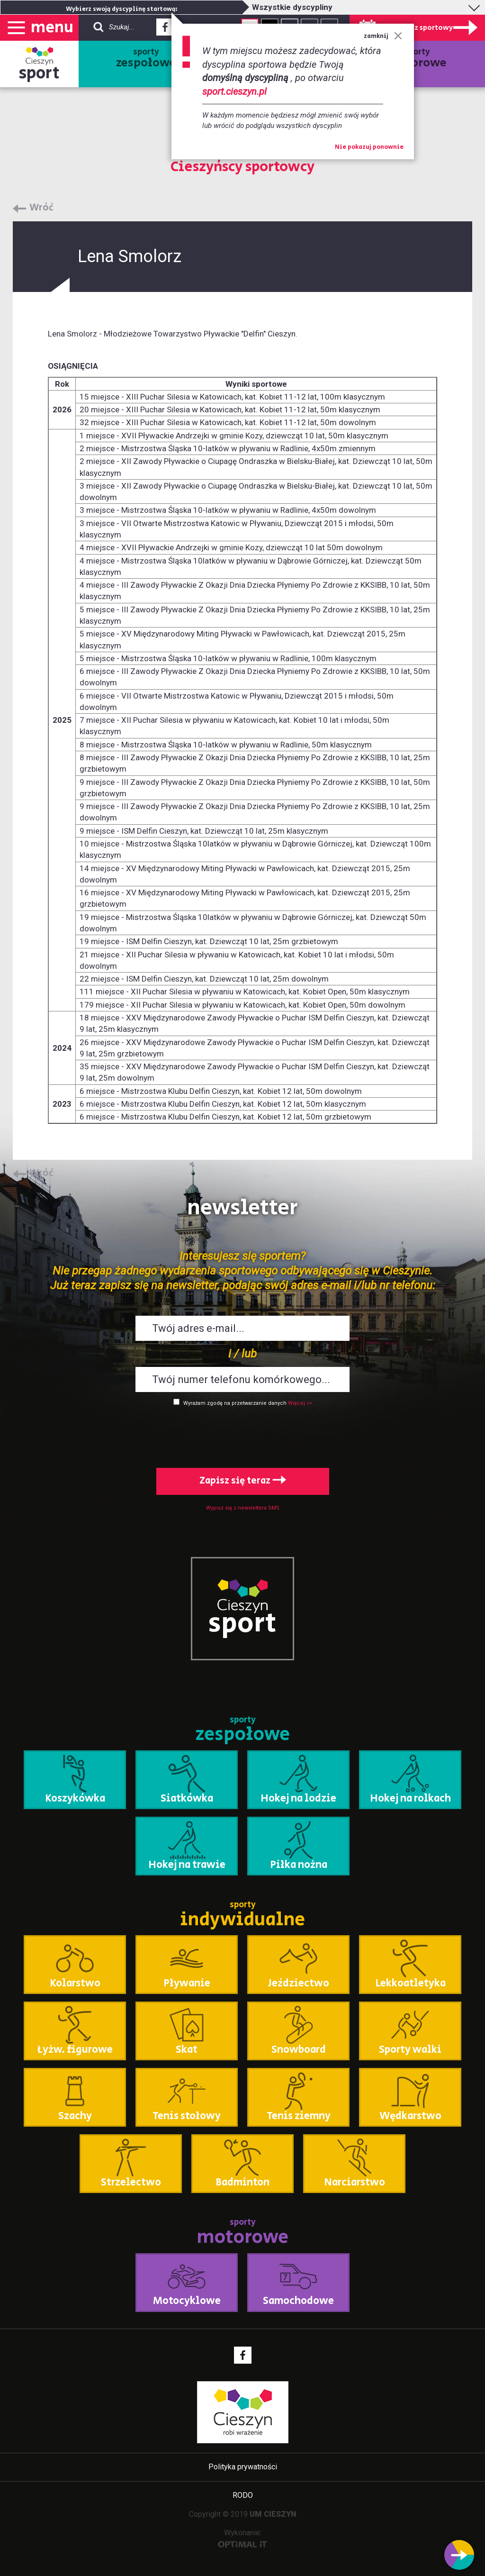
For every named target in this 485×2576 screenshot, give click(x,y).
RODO (243, 2495)
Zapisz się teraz (242, 1481)
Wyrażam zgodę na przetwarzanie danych (235, 1403)
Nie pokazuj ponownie (369, 147)
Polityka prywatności (242, 2466)
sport (39, 73)
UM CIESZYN (273, 2514)
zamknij (383, 36)
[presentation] (242, 1435)
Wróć (41, 208)
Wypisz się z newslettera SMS (242, 1508)
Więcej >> (300, 1403)
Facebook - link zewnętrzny (165, 30)
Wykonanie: (243, 2538)
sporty (146, 59)
